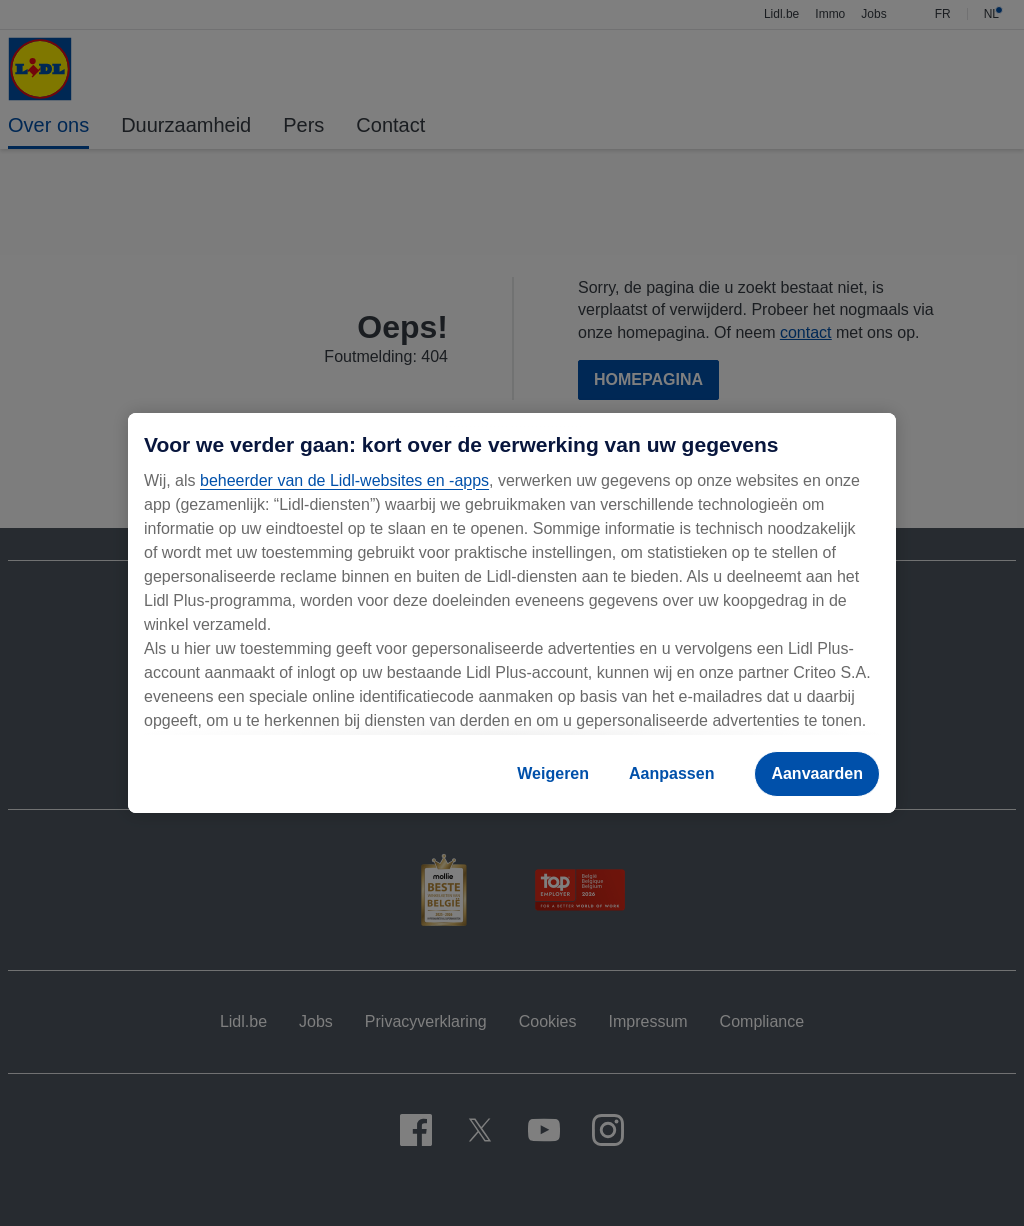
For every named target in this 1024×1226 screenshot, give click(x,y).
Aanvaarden (817, 773)
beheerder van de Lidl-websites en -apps (344, 480)
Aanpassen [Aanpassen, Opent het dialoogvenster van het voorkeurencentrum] (671, 773)
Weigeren (553, 773)
